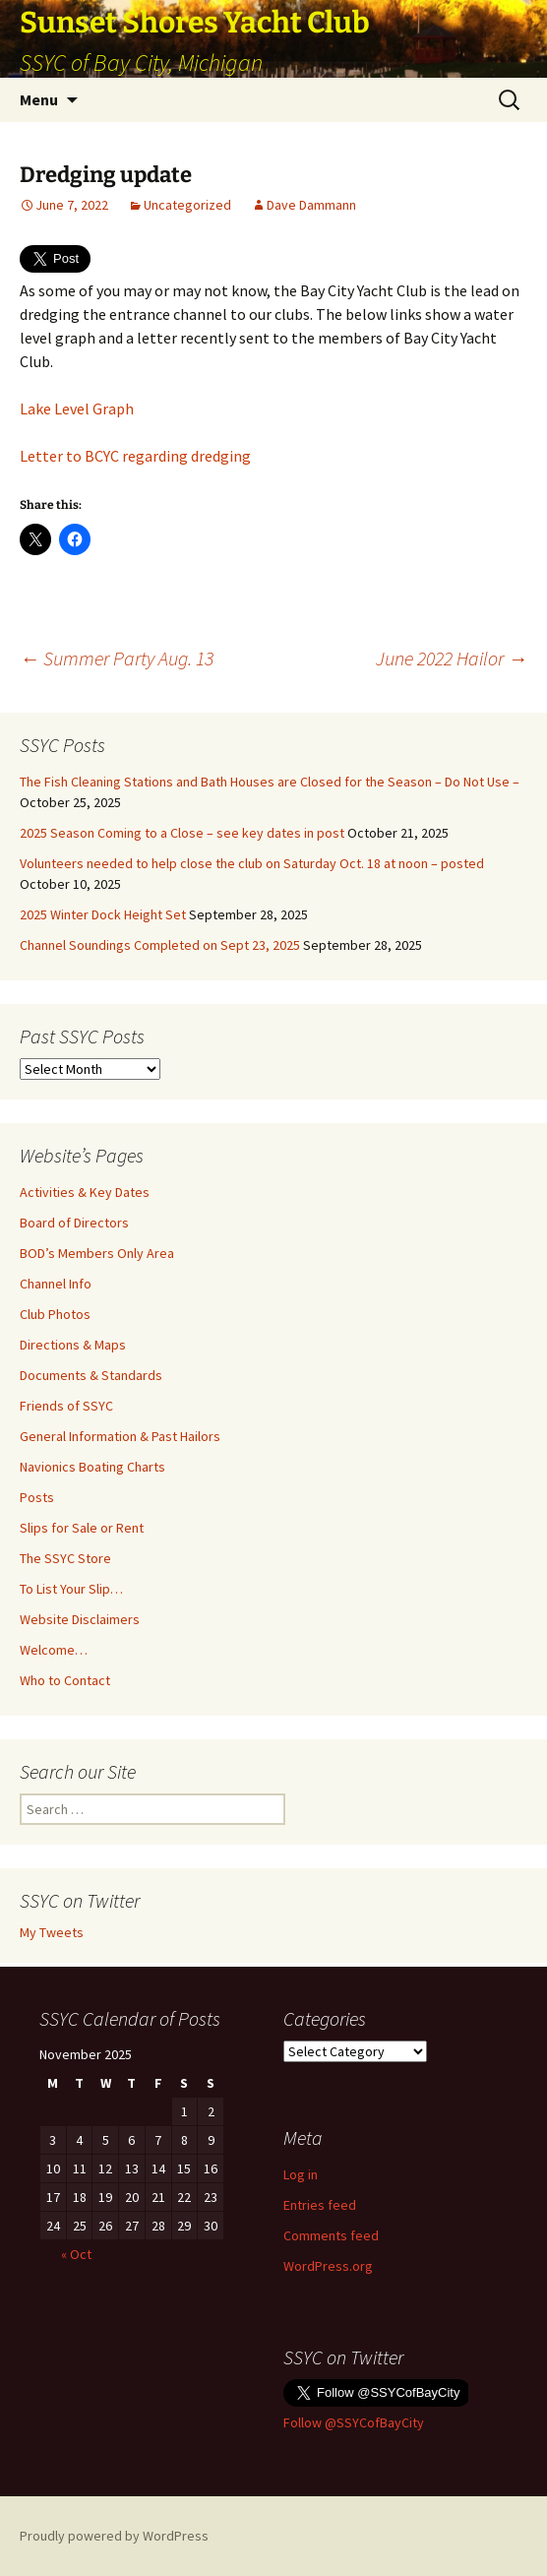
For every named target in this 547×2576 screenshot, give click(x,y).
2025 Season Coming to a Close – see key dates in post (182, 833)
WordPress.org (328, 2266)
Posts (37, 1497)
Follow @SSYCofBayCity (353, 2422)
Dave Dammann (311, 205)
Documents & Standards (91, 1375)
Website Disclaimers (80, 1619)
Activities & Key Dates (85, 1192)
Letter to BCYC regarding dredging (135, 456)
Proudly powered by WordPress (114, 2536)
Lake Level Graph (77, 408)
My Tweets (52, 1932)
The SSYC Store (65, 1558)
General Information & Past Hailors (120, 1436)
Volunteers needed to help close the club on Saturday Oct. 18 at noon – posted (252, 863)
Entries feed (319, 2205)
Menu (39, 99)
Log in (300, 2174)
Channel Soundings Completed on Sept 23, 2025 (160, 945)
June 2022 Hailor (451, 658)
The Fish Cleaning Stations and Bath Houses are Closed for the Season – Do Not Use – (269, 781)
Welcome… (54, 1650)
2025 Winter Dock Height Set (103, 914)
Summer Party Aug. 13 (116, 658)
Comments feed (331, 2235)
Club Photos (55, 1314)
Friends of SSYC (66, 1405)
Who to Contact (65, 1680)
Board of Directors (74, 1222)
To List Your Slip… (71, 1589)
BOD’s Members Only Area (97, 1253)
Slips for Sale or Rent (82, 1528)
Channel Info (55, 1283)
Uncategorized (187, 205)
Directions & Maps (73, 1344)
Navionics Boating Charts (92, 1467)
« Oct (76, 2254)
